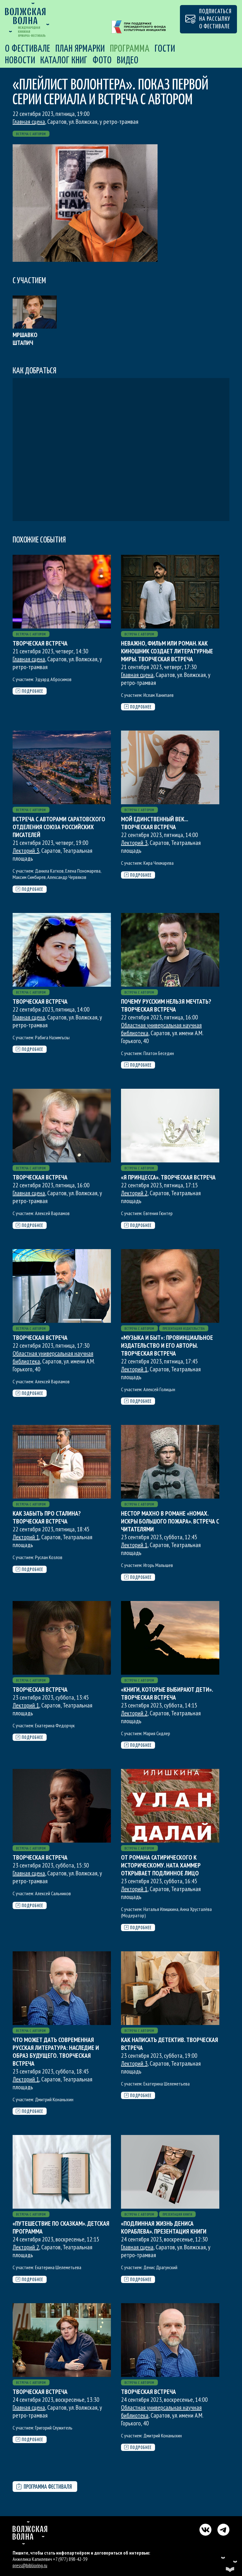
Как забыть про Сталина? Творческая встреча (47, 1517)
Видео (128, 60)
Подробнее (29, 691)
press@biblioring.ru (30, 2565)
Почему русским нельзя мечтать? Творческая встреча (166, 1005)
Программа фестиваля (44, 2487)
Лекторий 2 (134, 1193)
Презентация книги (177, 2214)
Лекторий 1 (134, 1369)
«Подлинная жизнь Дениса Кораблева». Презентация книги (163, 2227)
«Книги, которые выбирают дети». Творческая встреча (167, 1693)
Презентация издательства (184, 1328)
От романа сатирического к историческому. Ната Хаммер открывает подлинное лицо (161, 1865)
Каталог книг (64, 60)
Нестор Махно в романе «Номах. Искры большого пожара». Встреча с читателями (170, 1521)
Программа (130, 49)
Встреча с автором (31, 134)
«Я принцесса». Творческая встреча (168, 1177)
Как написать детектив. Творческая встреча (169, 2044)
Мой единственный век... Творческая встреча (154, 823)
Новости (20, 60)
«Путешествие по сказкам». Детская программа (61, 2227)
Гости (165, 49)
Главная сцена (29, 122)
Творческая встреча (40, 643)
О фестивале (27, 49)
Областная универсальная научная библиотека (161, 1029)
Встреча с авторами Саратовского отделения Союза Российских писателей (59, 827)
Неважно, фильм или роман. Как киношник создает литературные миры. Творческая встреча (167, 651)
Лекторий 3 (26, 850)
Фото (102, 60)
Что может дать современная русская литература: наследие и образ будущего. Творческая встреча (56, 2052)
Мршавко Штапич (25, 339)
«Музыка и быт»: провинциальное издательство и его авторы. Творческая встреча (167, 1345)
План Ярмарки (80, 49)
